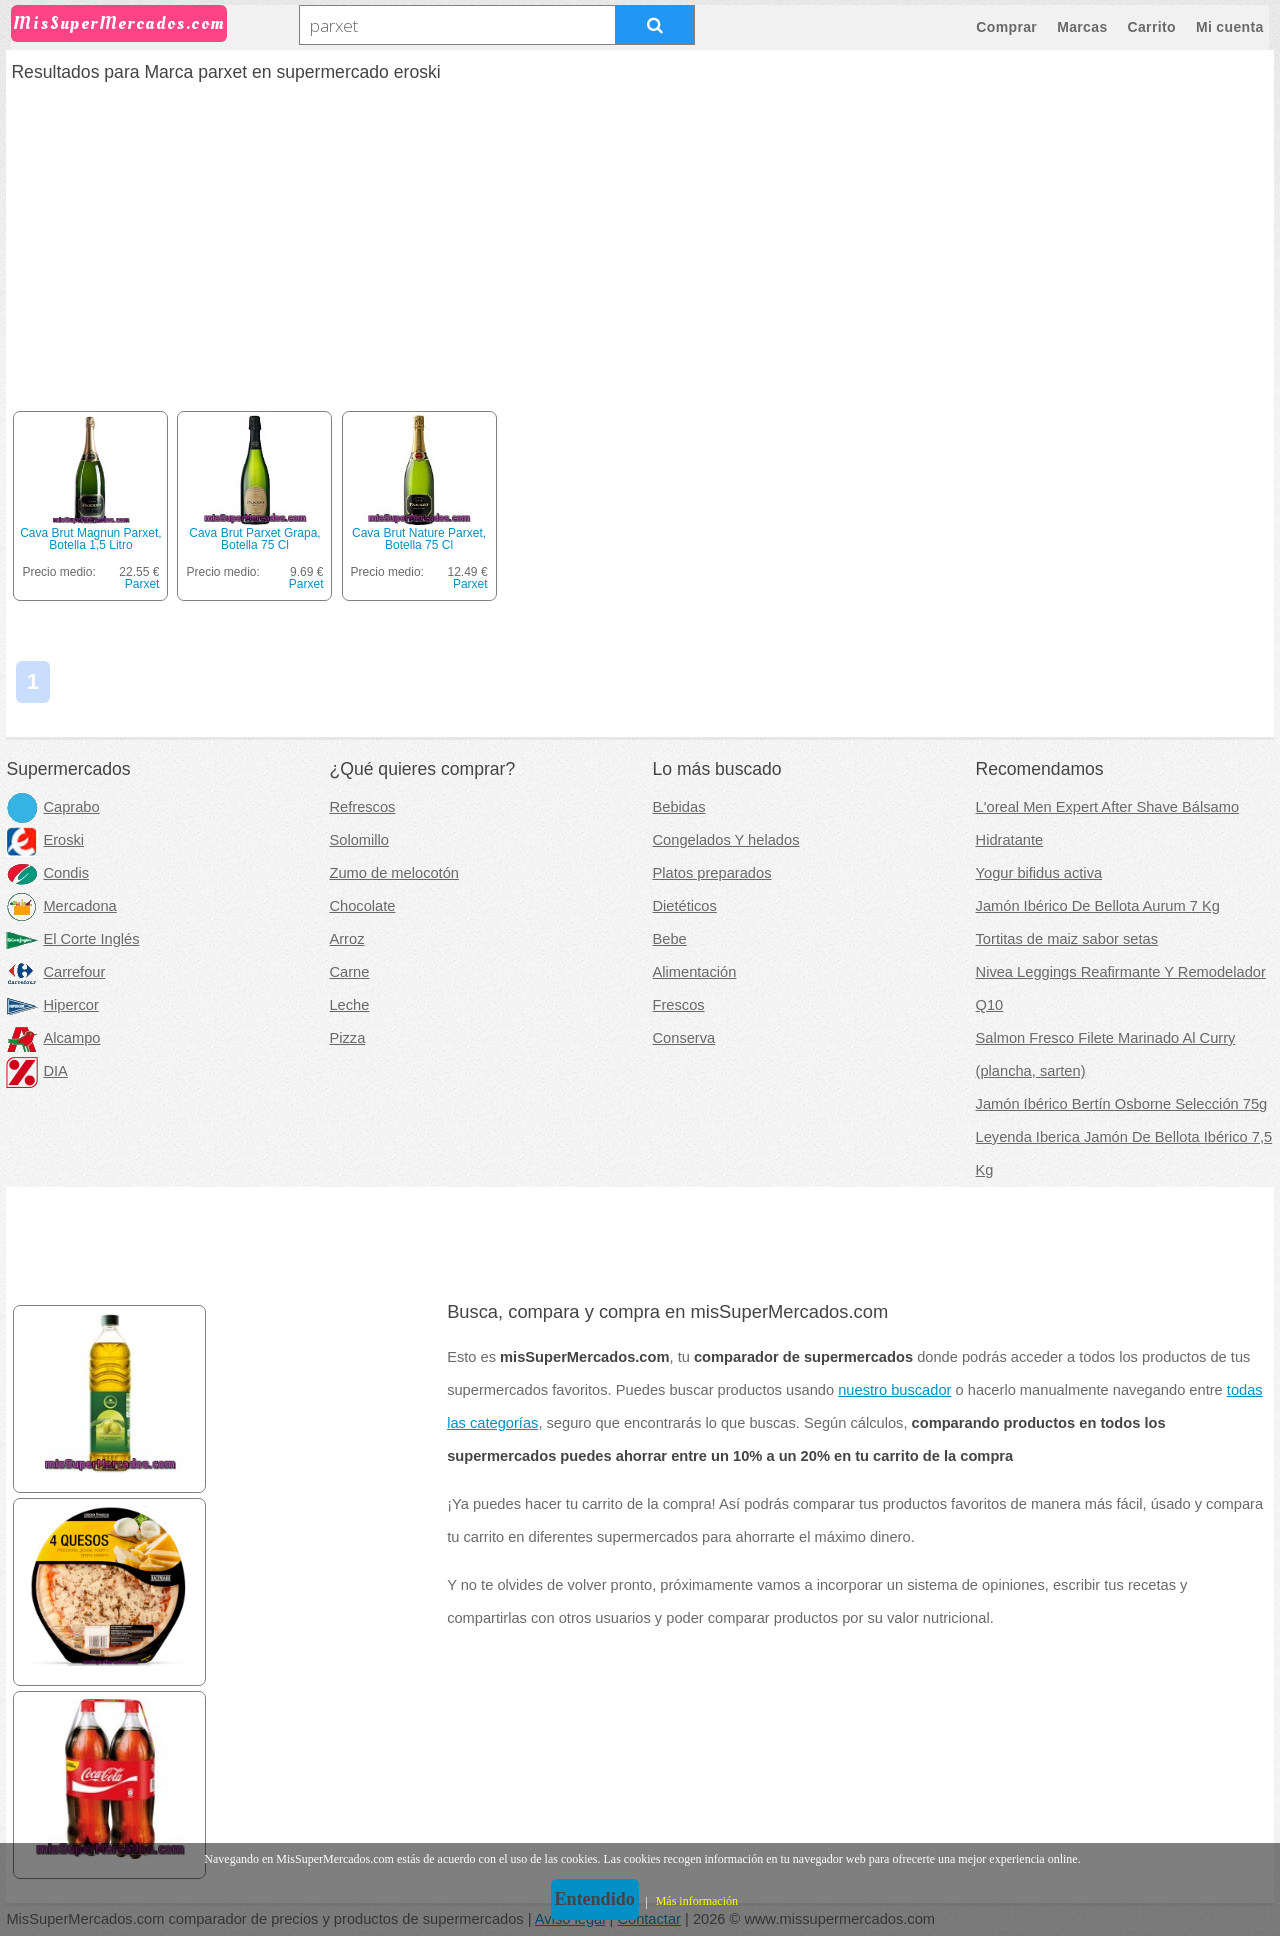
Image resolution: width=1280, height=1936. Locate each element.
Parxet (142, 584)
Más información (697, 1901)
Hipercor (52, 1005)
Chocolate (362, 906)
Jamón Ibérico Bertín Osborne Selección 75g (1122, 1104)
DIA (36, 1071)
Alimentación (695, 972)
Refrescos (362, 807)
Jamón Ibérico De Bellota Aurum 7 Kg (1098, 906)
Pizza (347, 1038)
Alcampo (53, 1038)
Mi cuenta (1230, 27)
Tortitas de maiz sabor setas (1067, 939)
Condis (47, 873)
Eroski (45, 840)
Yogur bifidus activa (1039, 873)
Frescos (679, 1005)
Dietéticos (685, 906)
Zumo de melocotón (394, 873)
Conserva (684, 1038)
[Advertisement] (640, 239)
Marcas (1082, 27)
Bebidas (679, 807)
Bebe (670, 939)
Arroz (346, 939)
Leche (349, 1005)
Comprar (1006, 27)
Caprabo (52, 807)
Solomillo (358, 840)
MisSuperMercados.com (119, 23)
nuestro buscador (894, 1390)
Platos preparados (712, 873)
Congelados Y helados (726, 840)
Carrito (1152, 27)
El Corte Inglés (72, 939)
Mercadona (61, 906)
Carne (349, 972)
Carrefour (55, 972)
